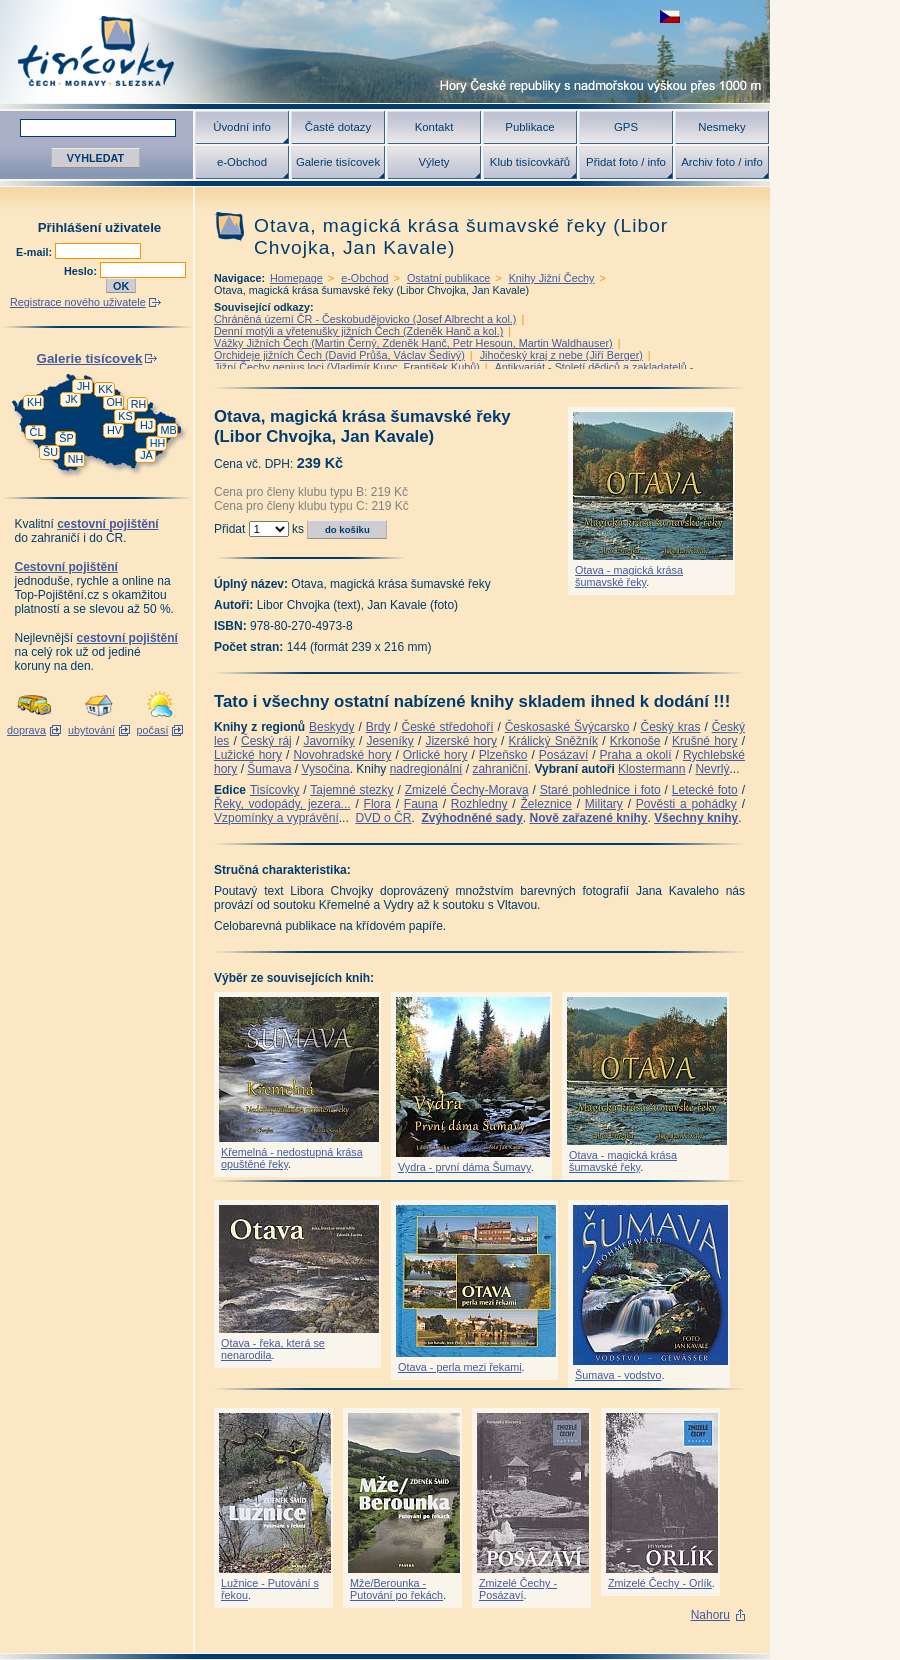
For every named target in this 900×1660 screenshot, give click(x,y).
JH (83, 386)
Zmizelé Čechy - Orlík (660, 1583)
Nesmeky (721, 127)
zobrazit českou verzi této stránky (670, 16)
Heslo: (82, 271)
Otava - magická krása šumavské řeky (629, 576)
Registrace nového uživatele (78, 302)
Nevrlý (712, 769)
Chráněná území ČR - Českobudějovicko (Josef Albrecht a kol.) (365, 319)
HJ (146, 425)
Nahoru (710, 1615)
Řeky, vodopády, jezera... (282, 804)
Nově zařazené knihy (588, 818)
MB (168, 430)
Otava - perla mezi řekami (460, 1367)
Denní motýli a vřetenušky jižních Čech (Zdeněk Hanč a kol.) (358, 331)
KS (125, 416)
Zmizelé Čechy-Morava (467, 790)
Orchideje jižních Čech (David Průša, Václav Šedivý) (339, 355)
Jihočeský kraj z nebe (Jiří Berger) (561, 355)
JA (146, 455)
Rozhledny (479, 804)
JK (71, 399)
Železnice (546, 804)
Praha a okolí (636, 755)
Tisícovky (275, 790)
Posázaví (563, 755)
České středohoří (448, 727)
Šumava (269, 769)
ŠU (50, 452)
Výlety (433, 162)
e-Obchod (242, 162)
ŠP (66, 438)
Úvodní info (242, 127)
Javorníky (328, 741)
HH (158, 443)
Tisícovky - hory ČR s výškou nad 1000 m (385, 51)
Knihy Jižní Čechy (552, 278)
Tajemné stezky (351, 790)
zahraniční (499, 769)
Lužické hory (248, 755)
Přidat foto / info (626, 162)
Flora (377, 804)
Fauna (421, 804)
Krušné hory (705, 741)
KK (105, 389)
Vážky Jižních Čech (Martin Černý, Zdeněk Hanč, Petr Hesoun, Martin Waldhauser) (413, 343)
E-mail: (35, 252)
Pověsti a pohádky (686, 804)
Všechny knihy (696, 818)
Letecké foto (705, 790)
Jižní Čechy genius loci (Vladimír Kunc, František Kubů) (347, 367)
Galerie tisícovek (338, 162)
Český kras (671, 727)
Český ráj (266, 741)
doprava (26, 730)
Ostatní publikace (448, 278)
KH (34, 402)
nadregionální (426, 769)
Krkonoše (635, 741)
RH (139, 404)
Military (604, 804)
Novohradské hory (342, 755)
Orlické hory (435, 755)
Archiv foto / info (722, 162)
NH (76, 459)
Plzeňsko (503, 755)
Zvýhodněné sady (471, 818)
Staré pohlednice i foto (600, 790)
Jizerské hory (461, 741)
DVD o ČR (383, 818)
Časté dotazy (338, 127)
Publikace (529, 127)
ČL (37, 432)
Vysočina (325, 769)
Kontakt (434, 127)
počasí (153, 730)
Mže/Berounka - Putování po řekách (396, 1589)
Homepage (296, 278)
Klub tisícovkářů (530, 162)
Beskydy (331, 727)
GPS (626, 127)
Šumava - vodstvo (618, 1375)
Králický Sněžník (554, 741)
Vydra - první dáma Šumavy (464, 1167)
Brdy (378, 727)
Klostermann (651, 769)
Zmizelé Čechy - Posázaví (518, 1589)
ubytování (91, 730)
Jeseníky (389, 741)
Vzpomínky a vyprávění (276, 818)
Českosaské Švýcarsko (567, 727)
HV (114, 430)
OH (114, 402)
